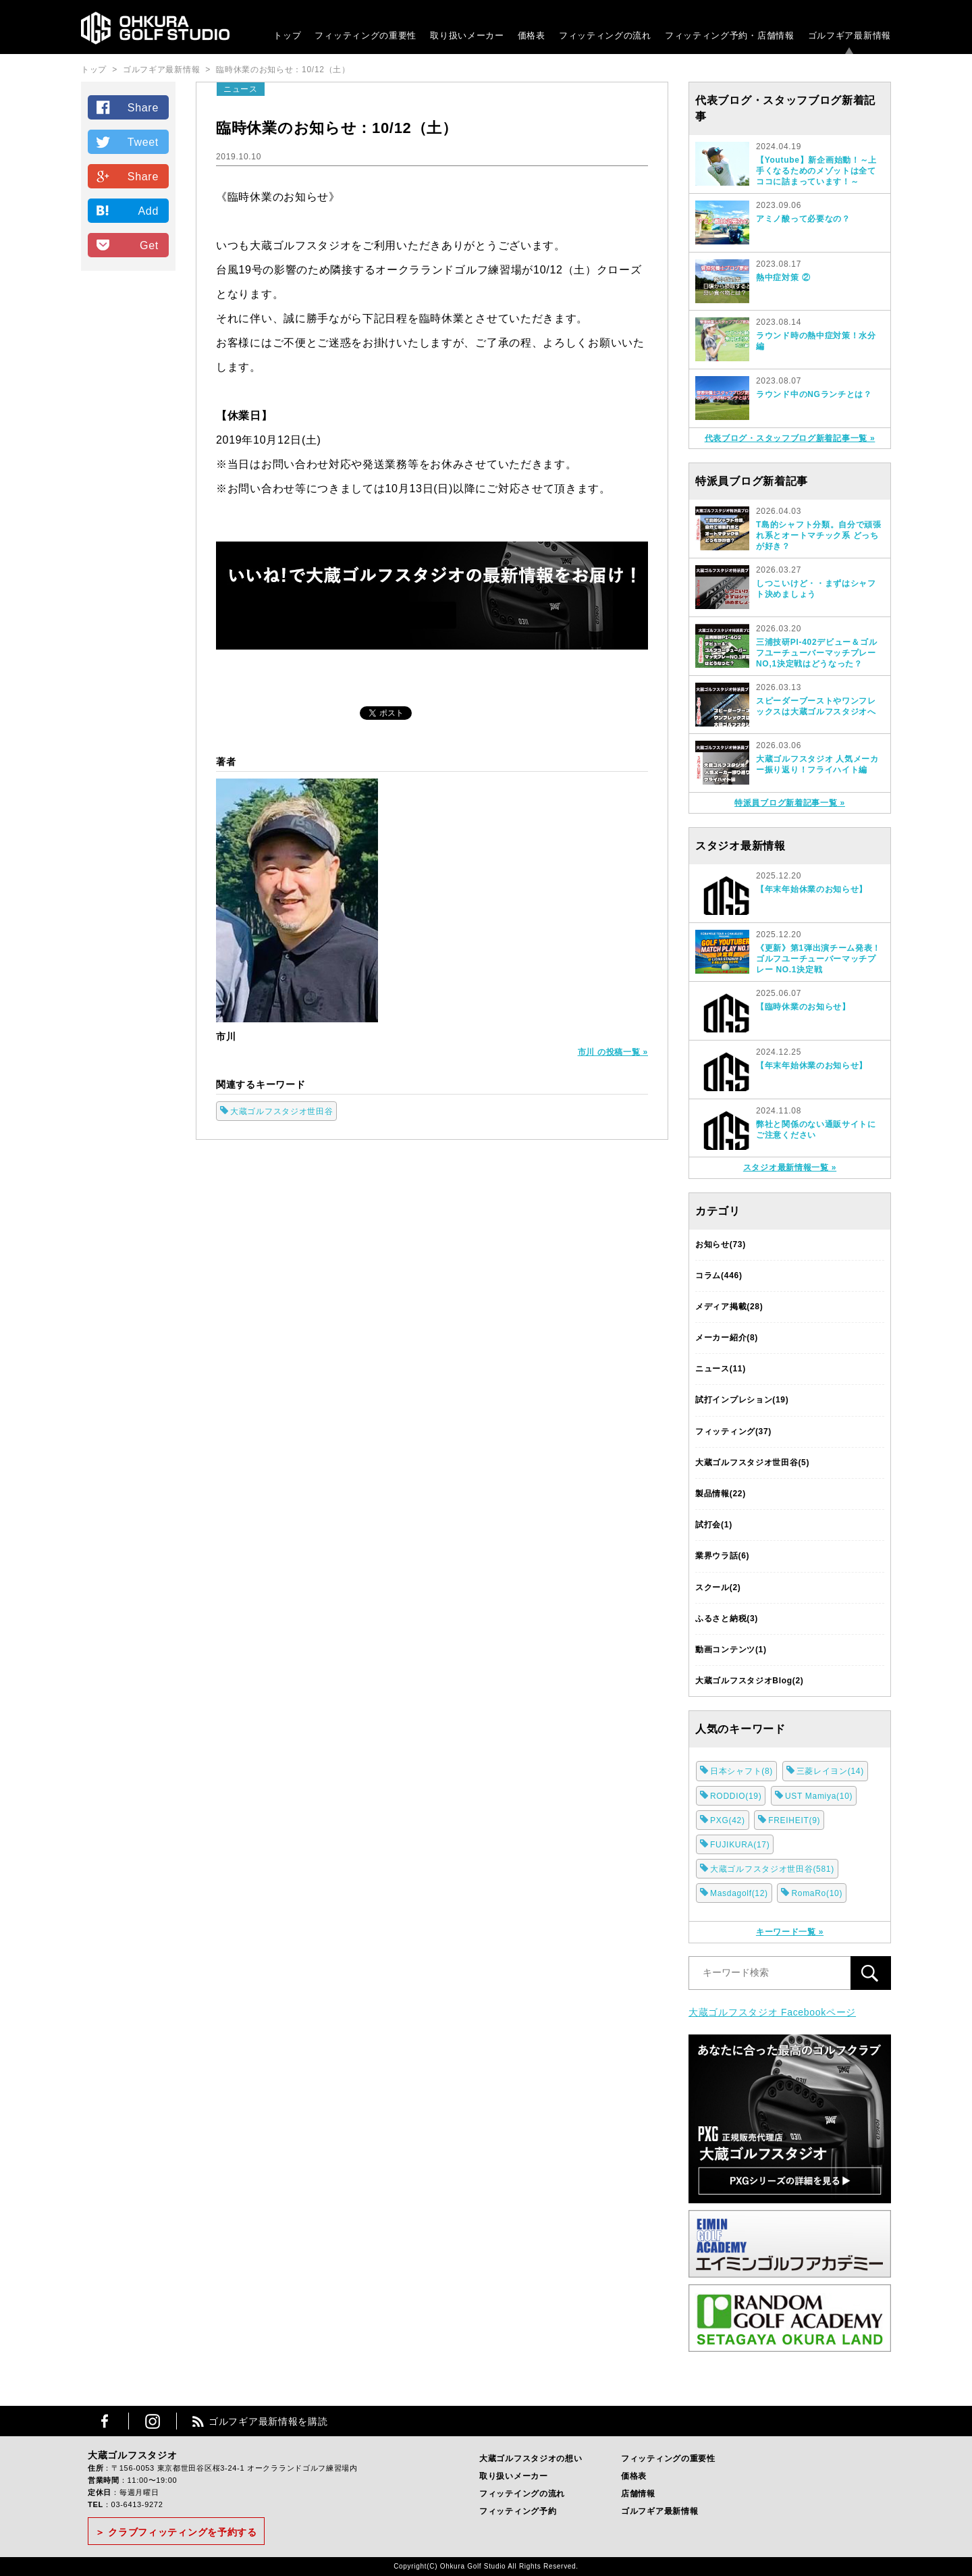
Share (143, 107)
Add (148, 211)
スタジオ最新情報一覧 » (789, 1167)
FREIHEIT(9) (794, 1820)
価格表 (531, 35)
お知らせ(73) (720, 1244)
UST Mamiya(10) (819, 1796)
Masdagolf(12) (739, 1893)
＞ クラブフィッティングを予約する (176, 2532)
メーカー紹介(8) (726, 1337)
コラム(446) (718, 1275)
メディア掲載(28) (729, 1306)
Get (149, 245)
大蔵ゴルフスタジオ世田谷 (281, 1111)
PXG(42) (727, 1820)
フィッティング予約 (729, 35)
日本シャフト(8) (741, 1771)
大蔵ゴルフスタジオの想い (530, 2458)
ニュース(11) (720, 1368)
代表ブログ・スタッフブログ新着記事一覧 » (790, 438)
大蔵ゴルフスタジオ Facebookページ (772, 2012)
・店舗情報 (771, 35)
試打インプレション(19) (741, 1399)
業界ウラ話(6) (722, 1555)
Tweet (143, 142)
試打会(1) (713, 1524)
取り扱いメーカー (467, 35)
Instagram (152, 2421)
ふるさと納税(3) (726, 1618)
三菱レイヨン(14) (830, 1771)
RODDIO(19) (735, 1796)
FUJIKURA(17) (740, 1844)
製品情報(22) (720, 1493)
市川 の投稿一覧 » (613, 1052)
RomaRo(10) (816, 1893)
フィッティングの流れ (605, 35)
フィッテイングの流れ (522, 2493)
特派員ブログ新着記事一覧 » (789, 803)
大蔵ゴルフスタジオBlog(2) (749, 1680)
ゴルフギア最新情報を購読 (268, 2421)
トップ (287, 35)
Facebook (104, 2421)
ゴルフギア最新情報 (849, 35)
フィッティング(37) (733, 1431)
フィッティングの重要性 (365, 35)
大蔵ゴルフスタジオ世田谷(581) (772, 1869)
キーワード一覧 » (790, 1932)
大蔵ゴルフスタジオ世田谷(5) (752, 1462)
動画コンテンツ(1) (731, 1649)
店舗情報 (638, 2493)
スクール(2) (718, 1587)
